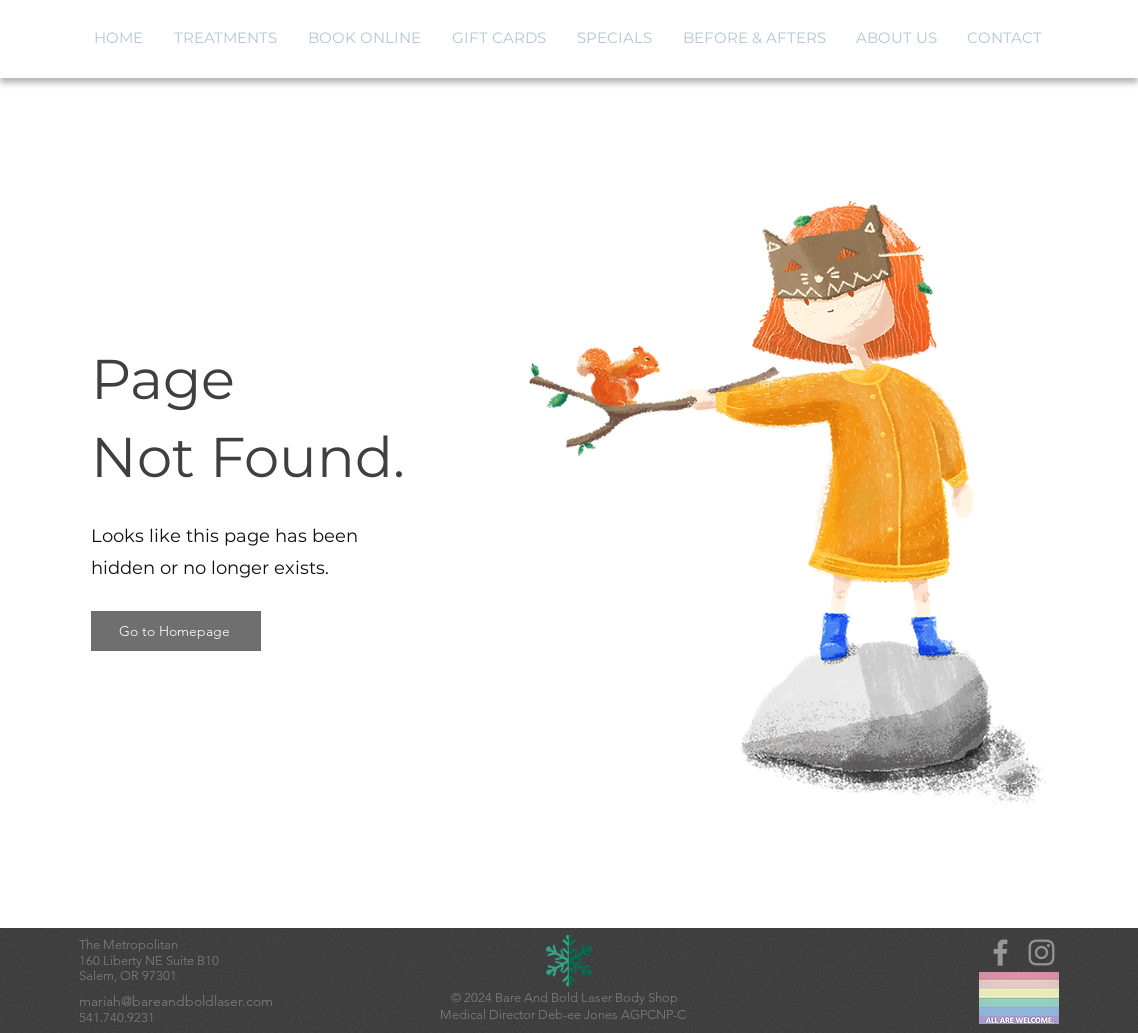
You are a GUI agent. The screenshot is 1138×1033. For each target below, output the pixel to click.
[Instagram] (1041, 952)
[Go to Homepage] (176, 631)
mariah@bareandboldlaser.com (176, 1001)
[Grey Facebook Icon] (1000, 952)
